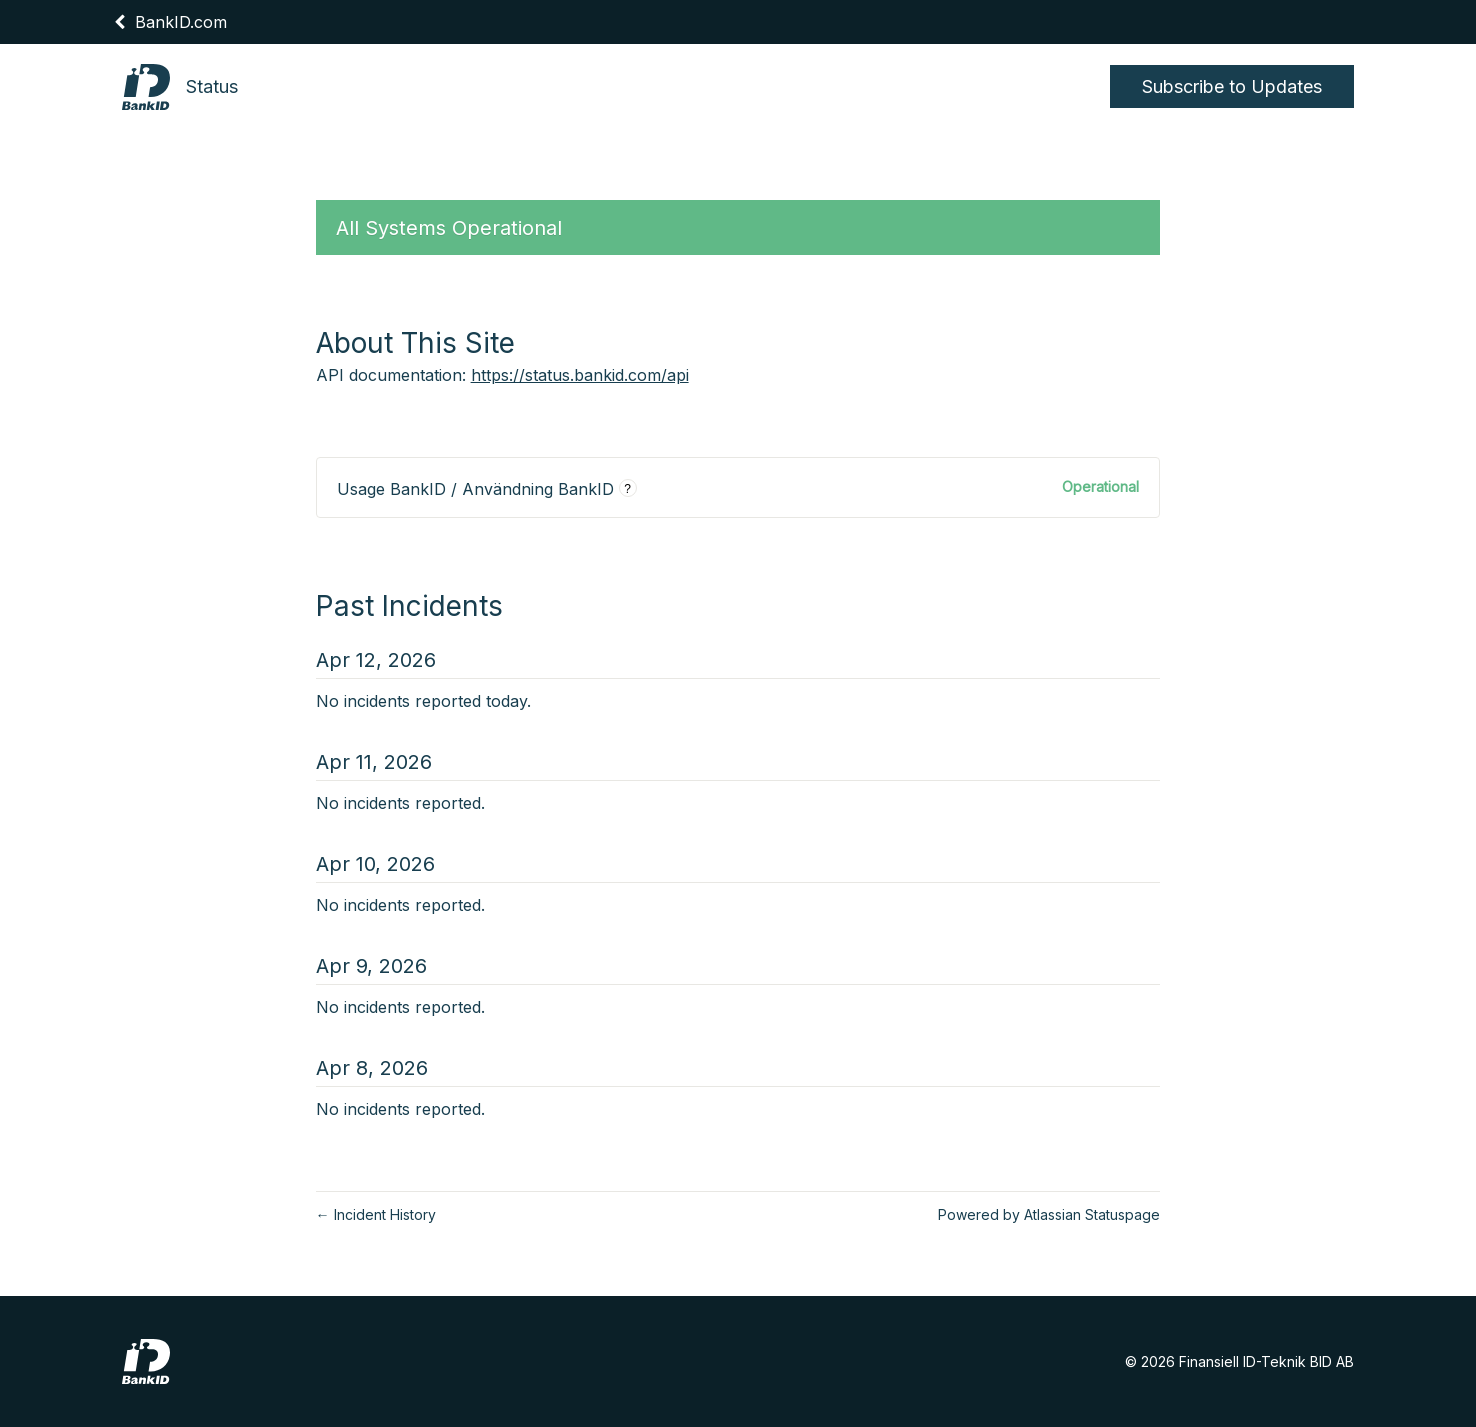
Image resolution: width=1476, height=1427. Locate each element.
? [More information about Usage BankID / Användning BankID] (627, 489)
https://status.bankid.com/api (580, 375)
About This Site (415, 343)
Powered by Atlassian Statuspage (1049, 1214)
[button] (1232, 86)
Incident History (376, 1214)
